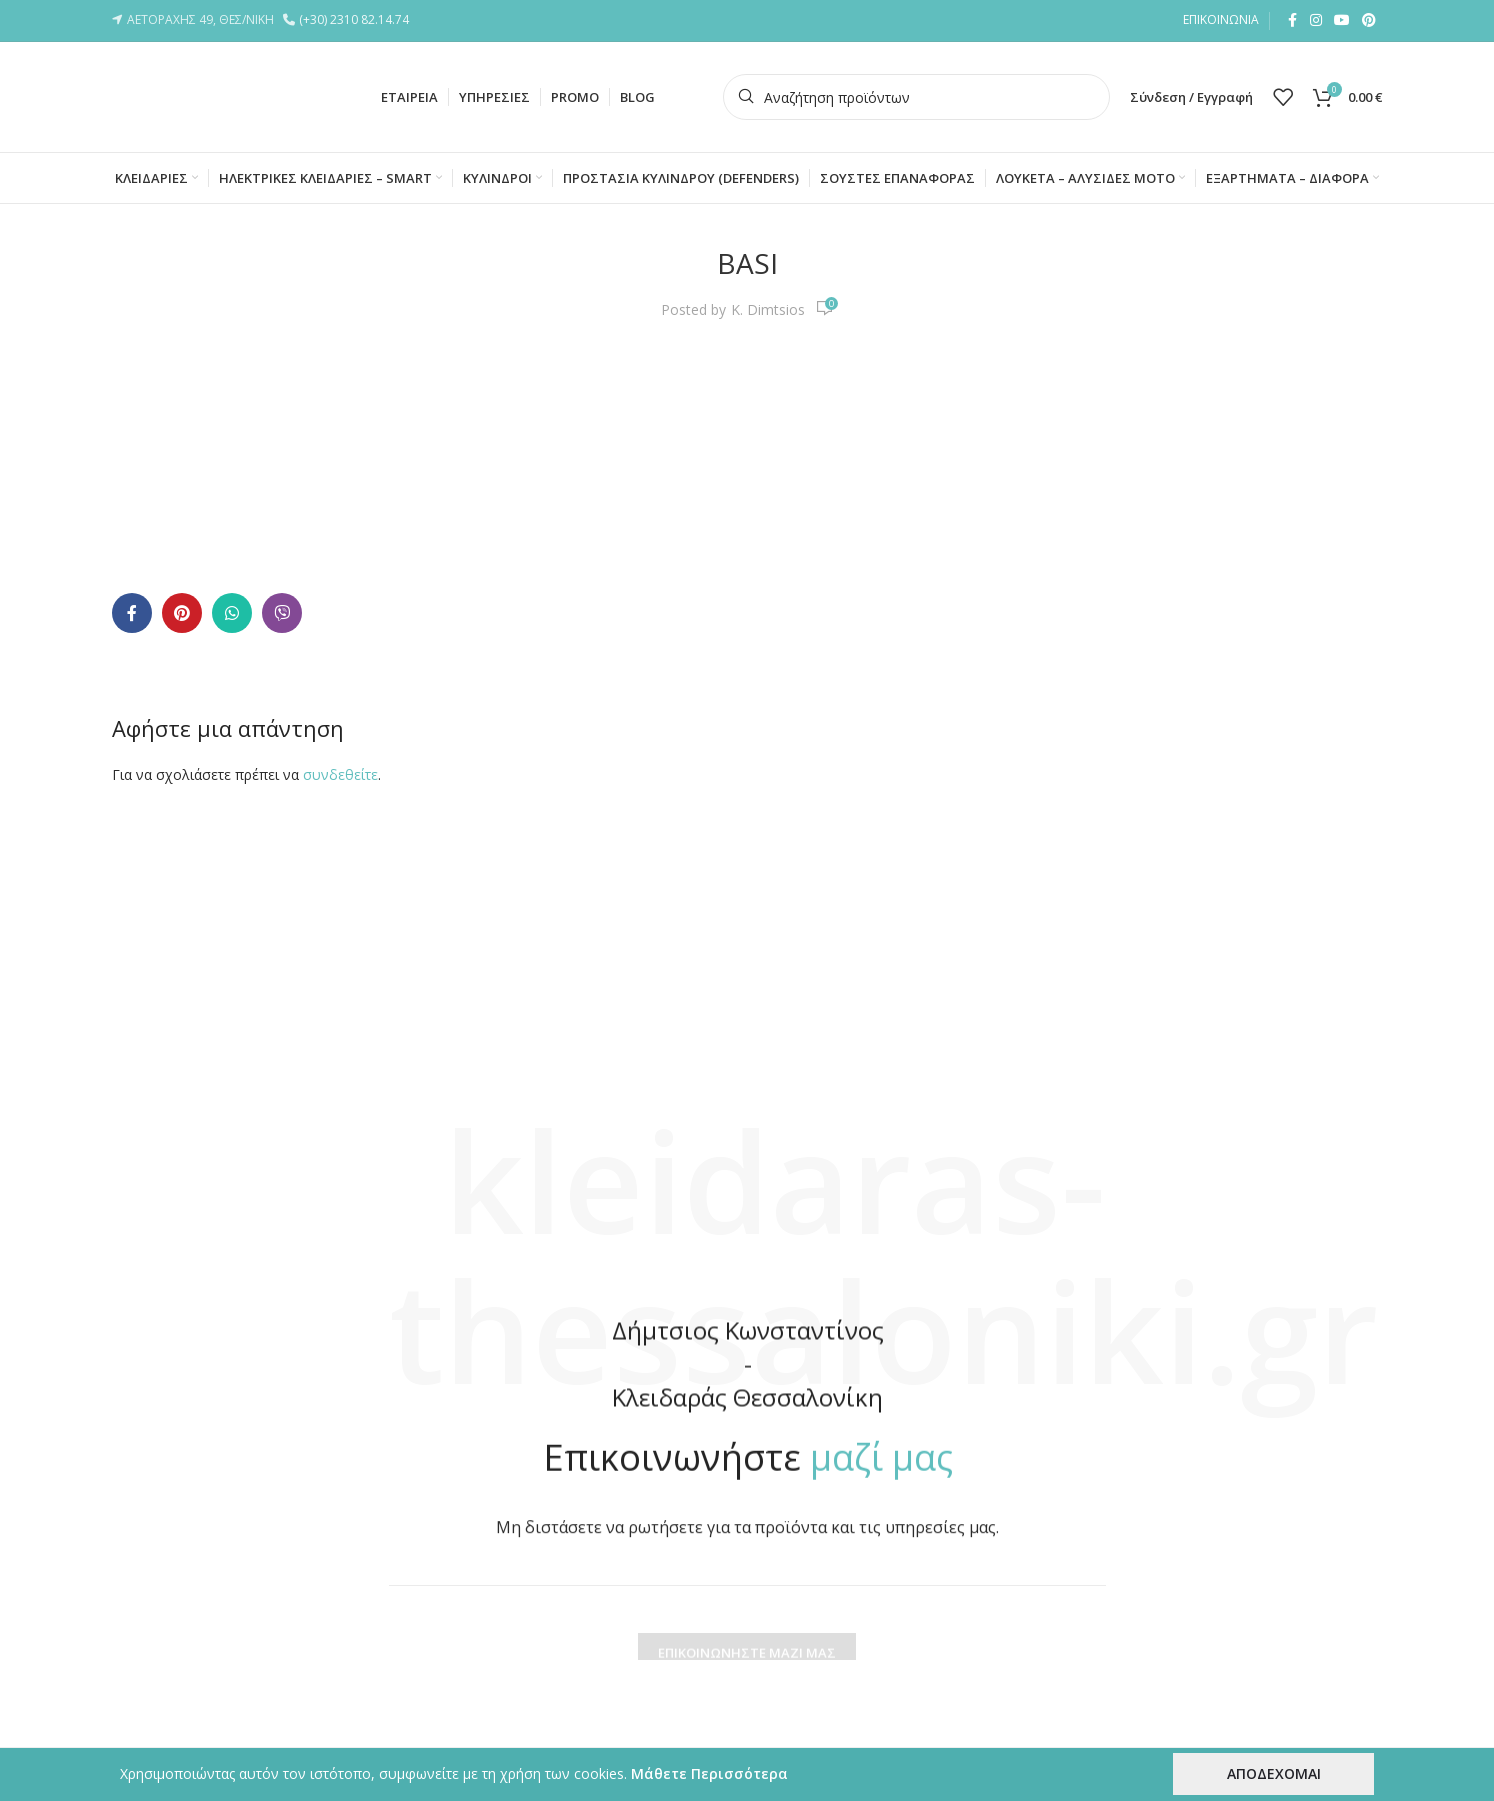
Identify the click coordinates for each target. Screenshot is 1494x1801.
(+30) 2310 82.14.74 (357, 19)
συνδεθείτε (340, 774)
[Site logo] (212, 95)
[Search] (916, 97)
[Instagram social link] (1316, 20)
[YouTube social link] (1342, 20)
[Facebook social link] (1292, 20)
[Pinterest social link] (1369, 20)
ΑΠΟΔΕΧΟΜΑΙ (1274, 1773)
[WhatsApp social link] (232, 613)
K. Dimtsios (768, 309)
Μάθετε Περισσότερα (709, 1773)
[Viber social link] (282, 613)
